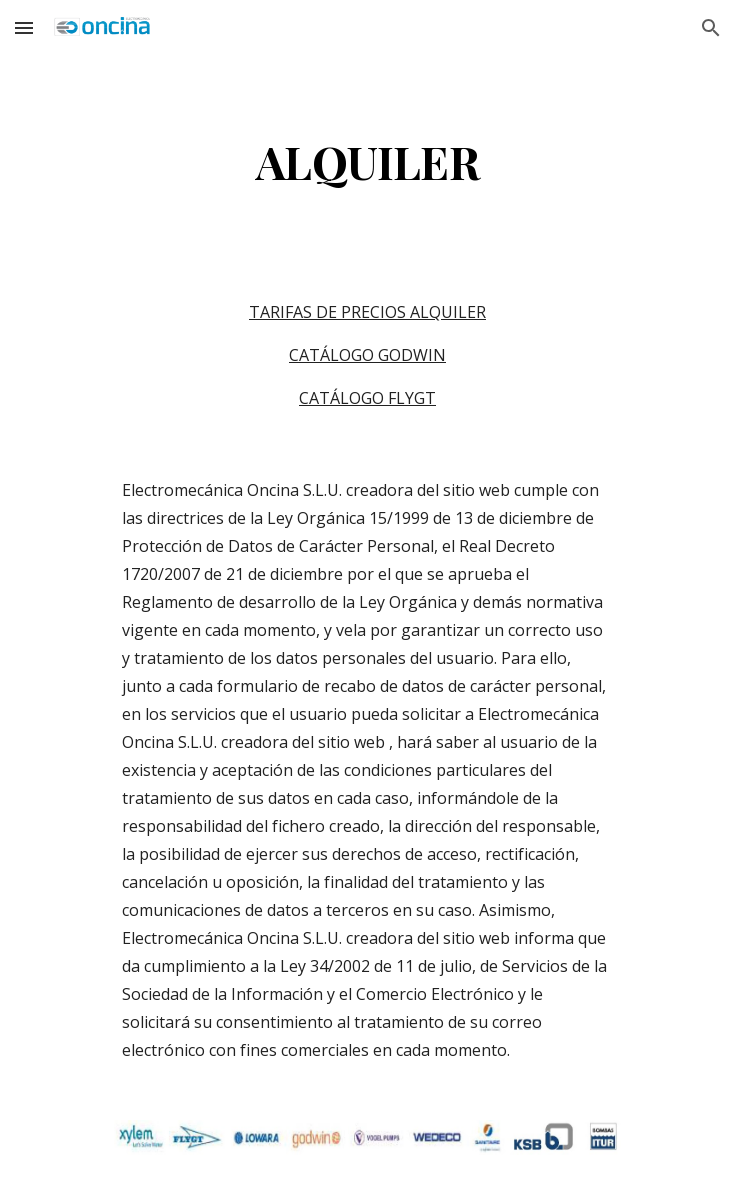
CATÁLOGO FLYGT (367, 398)
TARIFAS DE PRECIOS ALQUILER (367, 312)
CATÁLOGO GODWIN (367, 355)
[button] (24, 27)
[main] (367, 161)
